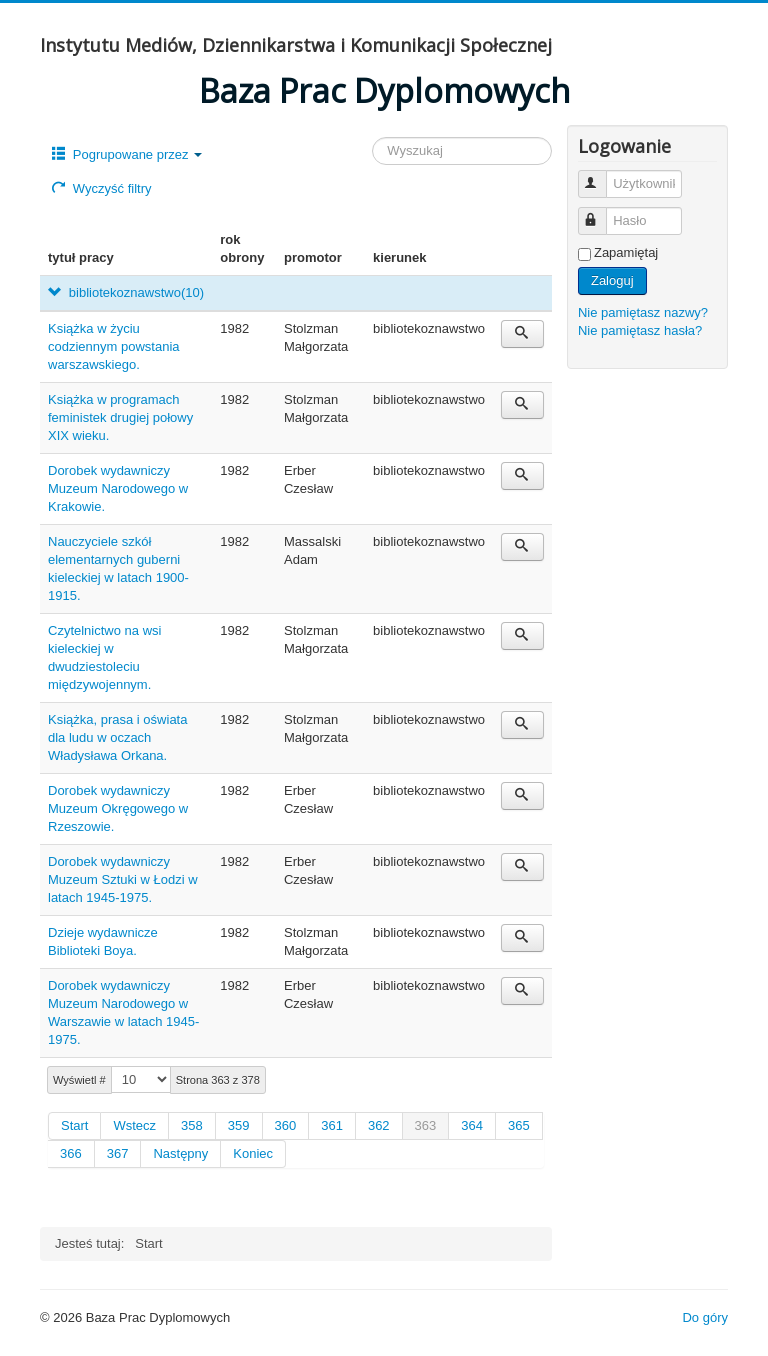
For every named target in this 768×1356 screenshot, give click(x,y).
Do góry (705, 1317)
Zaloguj (612, 280)
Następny (180, 1153)
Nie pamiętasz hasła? (640, 330)
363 (426, 1125)
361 (332, 1125)
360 (286, 1125)
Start (74, 1125)
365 (519, 1125)
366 (71, 1153)
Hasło (601, 212)
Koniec (253, 1153)
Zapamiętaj (626, 252)
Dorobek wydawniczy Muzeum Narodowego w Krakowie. (118, 488)
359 (239, 1125)
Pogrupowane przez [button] (127, 154)
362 (379, 1125)
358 (192, 1125)
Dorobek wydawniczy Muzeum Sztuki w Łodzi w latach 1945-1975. (123, 879)
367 (118, 1153)
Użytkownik (601, 175)
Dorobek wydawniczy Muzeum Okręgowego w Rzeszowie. (118, 808)
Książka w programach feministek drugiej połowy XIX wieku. (120, 417)
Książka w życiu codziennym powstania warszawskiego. (114, 346)
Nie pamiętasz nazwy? (643, 312)
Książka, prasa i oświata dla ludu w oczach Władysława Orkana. (117, 737)
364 (472, 1125)
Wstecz (134, 1125)
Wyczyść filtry (101, 188)
